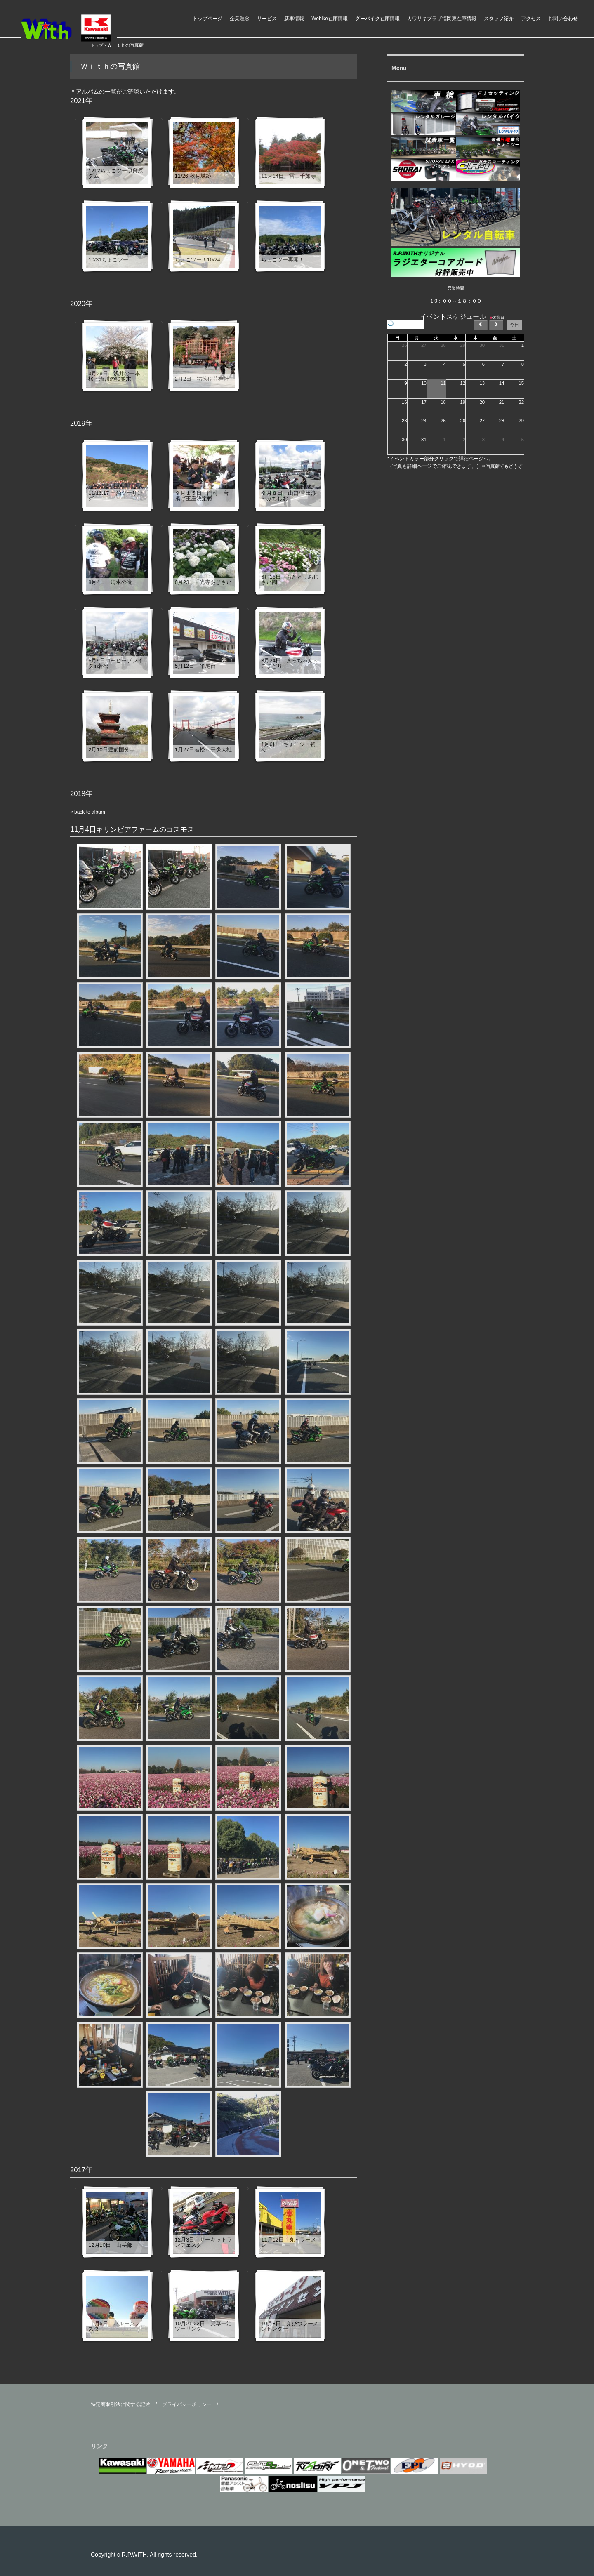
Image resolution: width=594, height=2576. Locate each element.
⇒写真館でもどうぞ (501, 466)
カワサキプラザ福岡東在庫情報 (441, 18)
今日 (514, 324)
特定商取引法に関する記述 (120, 2404)
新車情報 (294, 18)
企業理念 (240, 18)
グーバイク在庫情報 (377, 18)
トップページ (207, 18)
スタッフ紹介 (499, 18)
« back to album (87, 812)
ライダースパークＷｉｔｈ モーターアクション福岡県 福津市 (82, 28)
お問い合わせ (563, 18)
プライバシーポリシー (187, 2404)
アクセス (531, 18)
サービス (267, 18)
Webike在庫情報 (329, 18)
